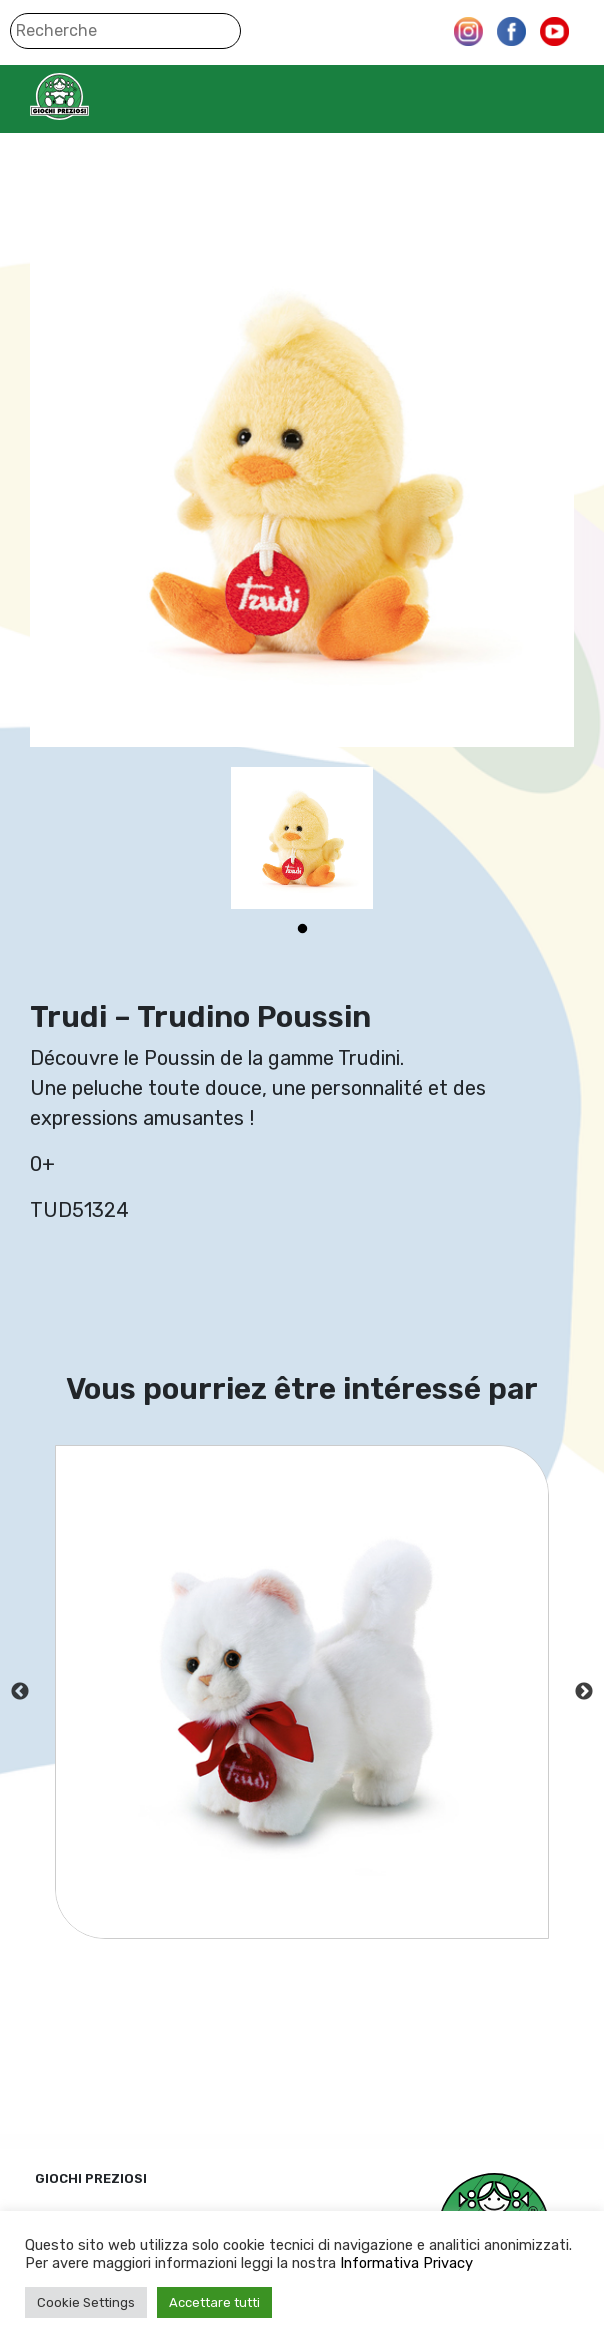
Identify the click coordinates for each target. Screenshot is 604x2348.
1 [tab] (302, 929)
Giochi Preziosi (98, 96)
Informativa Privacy (406, 2263)
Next (584, 1692)
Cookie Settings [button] (86, 2302)
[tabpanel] (302, 838)
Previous (20, 1692)
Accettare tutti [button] (214, 2302)
